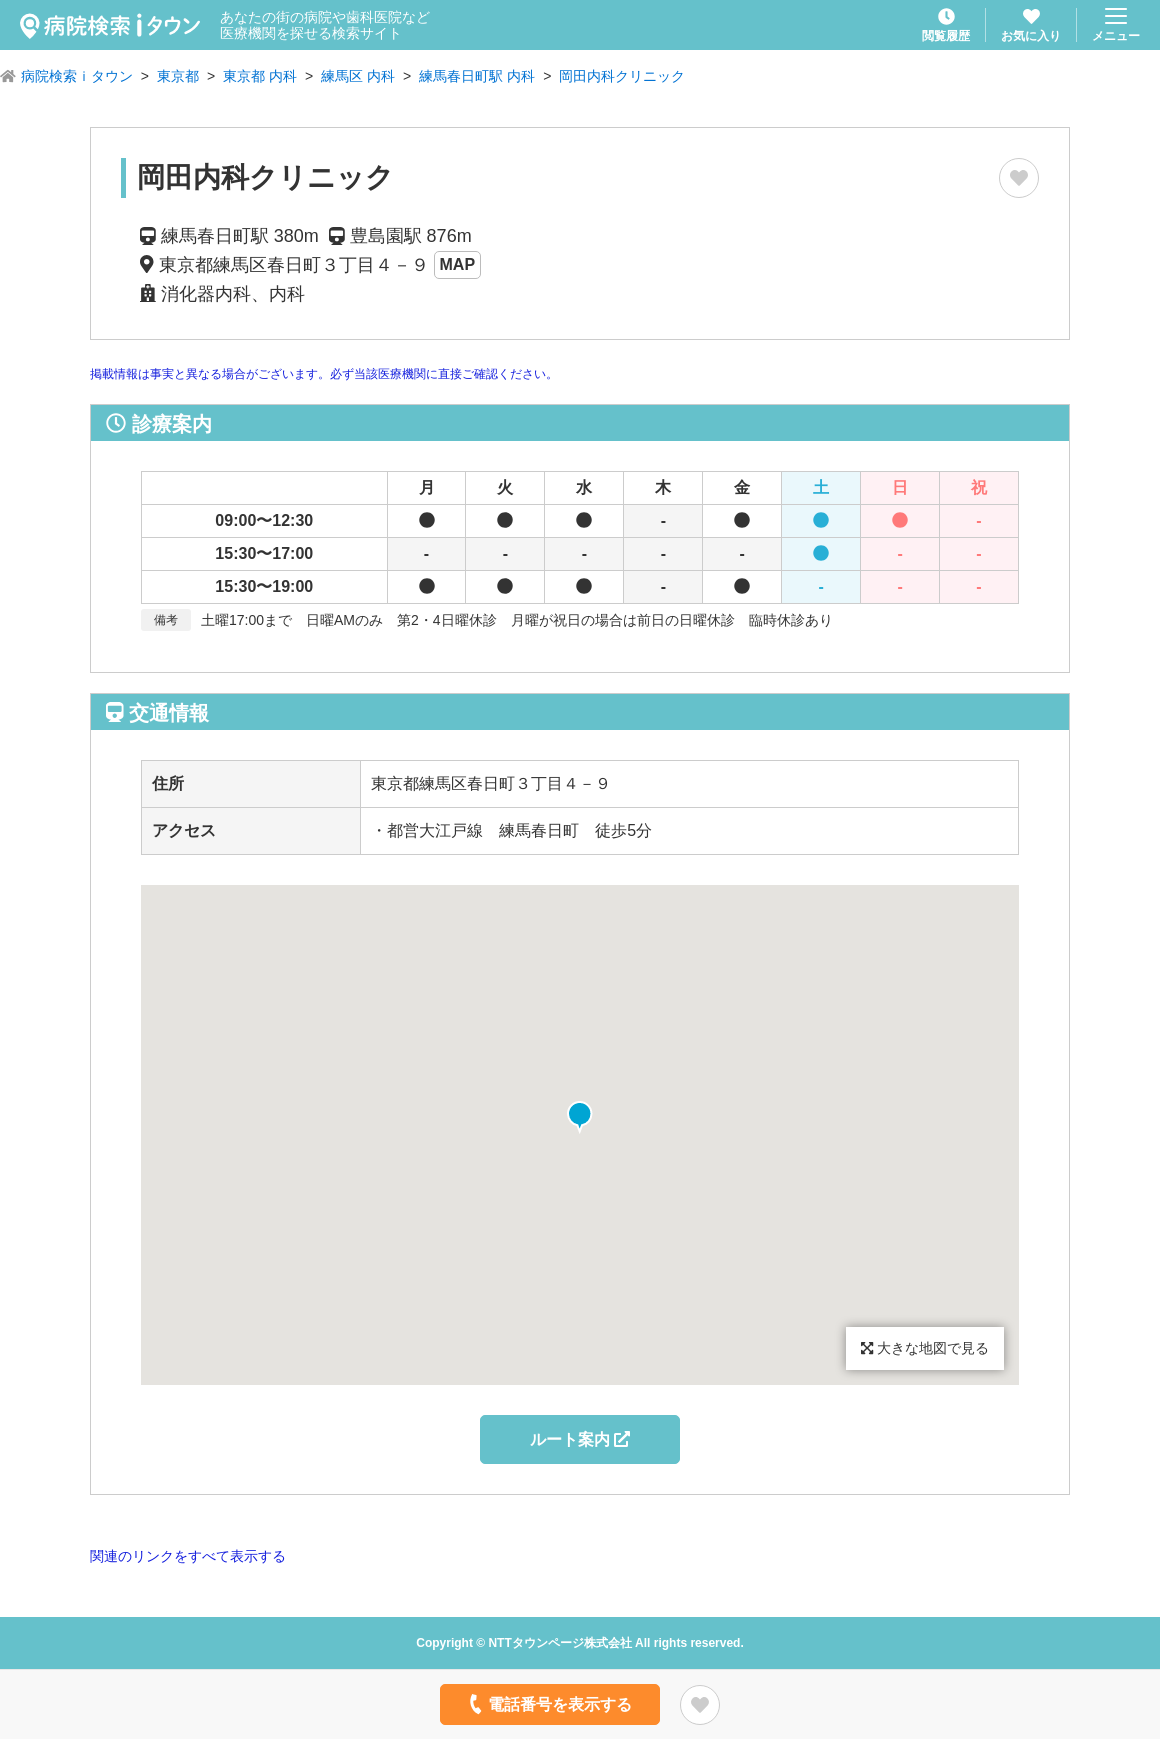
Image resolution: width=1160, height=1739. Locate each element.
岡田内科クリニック (622, 76)
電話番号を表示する (548, 1704)
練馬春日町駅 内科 (477, 76)
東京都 (178, 76)
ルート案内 (580, 1439)
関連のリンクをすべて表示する (188, 1556)
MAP (458, 264)
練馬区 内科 (358, 76)
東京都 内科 (260, 76)
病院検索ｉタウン (77, 76)
